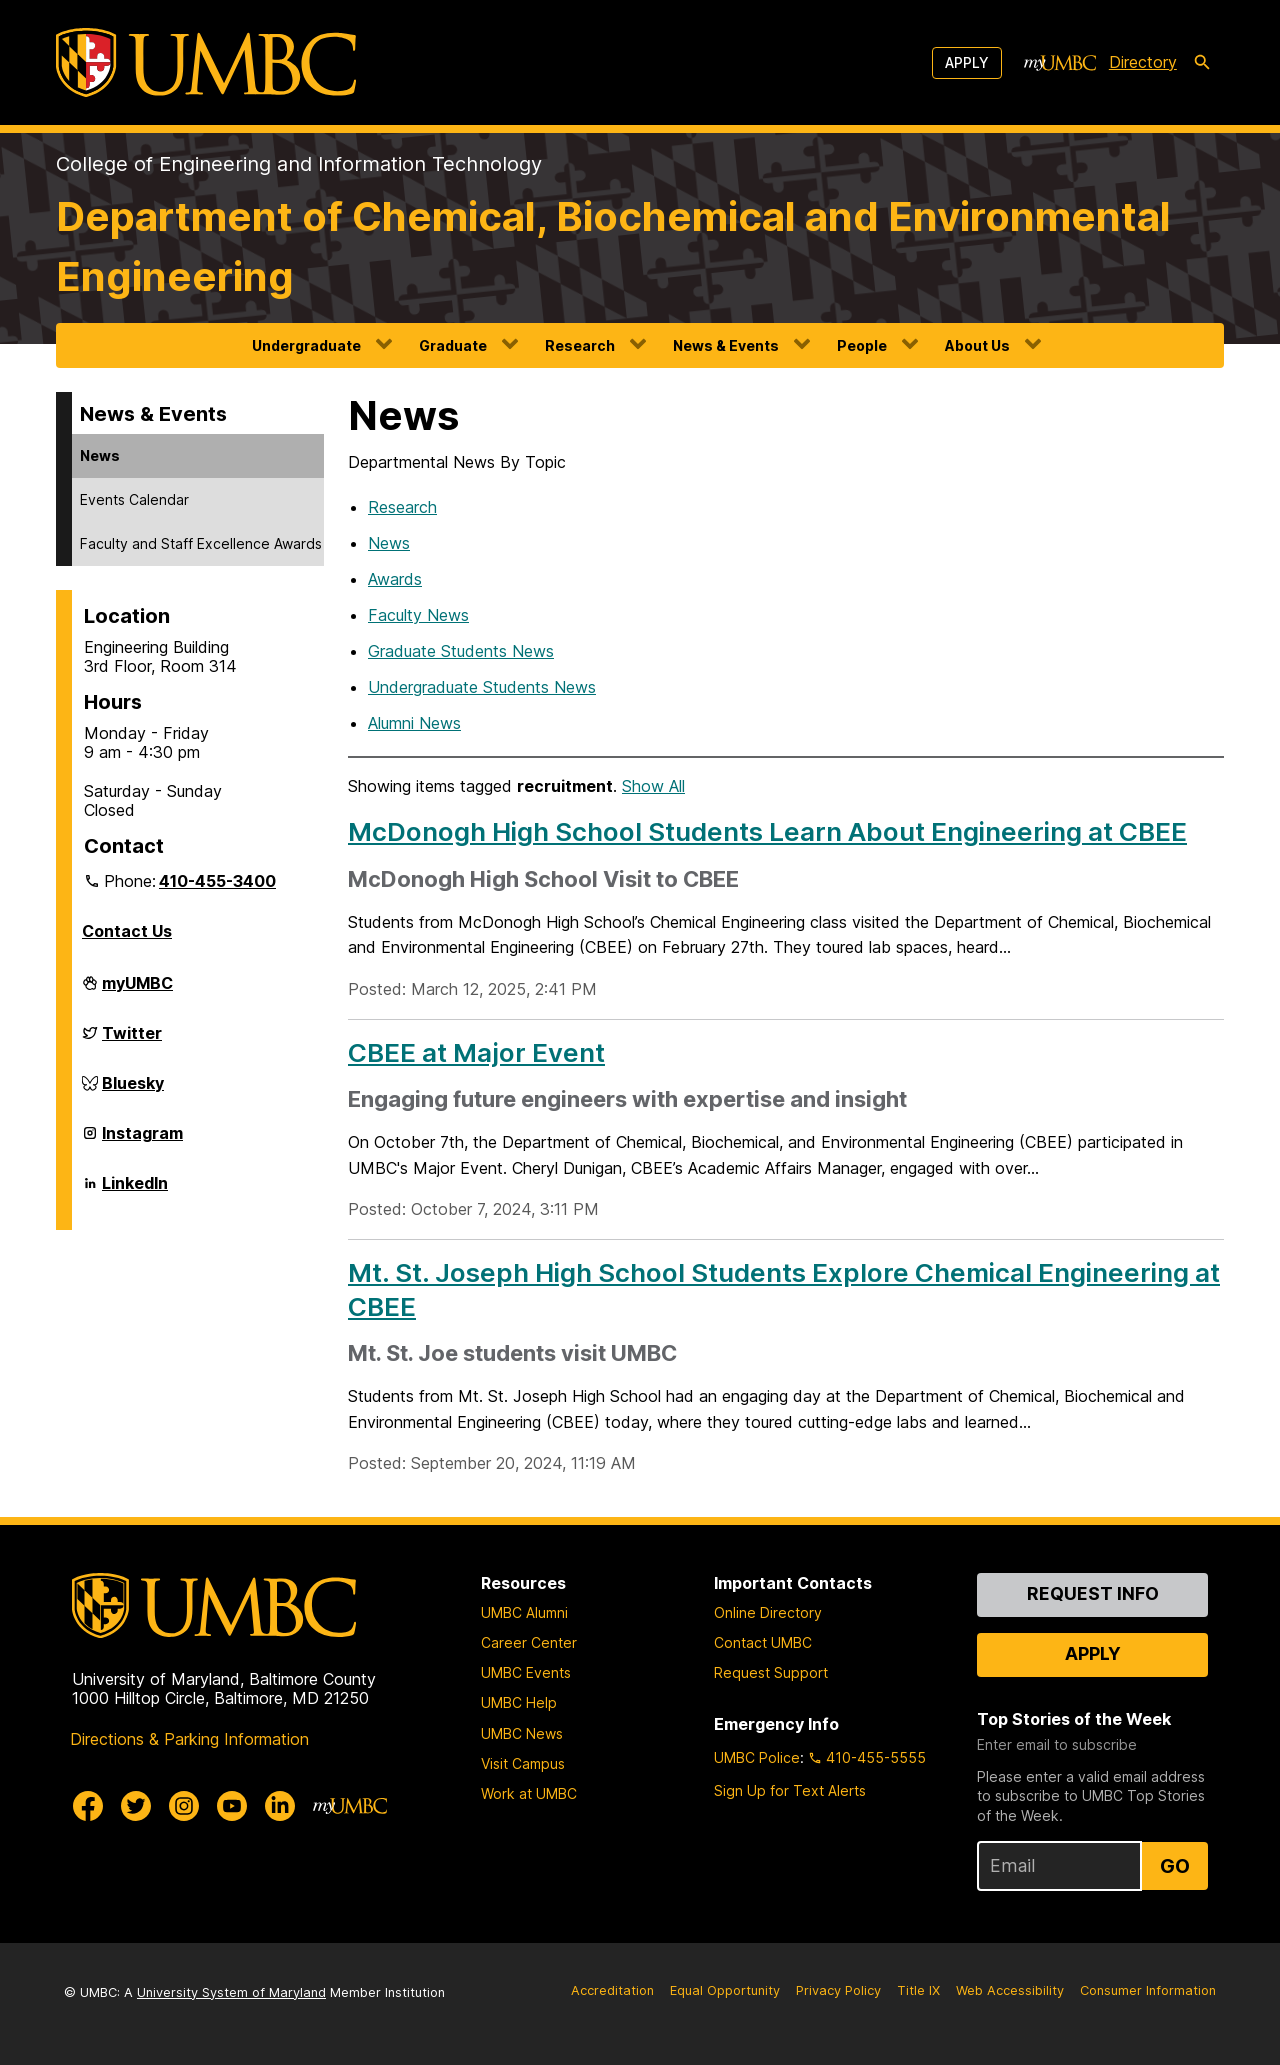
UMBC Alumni (524, 1612)
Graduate (453, 345)
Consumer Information (1148, 1990)
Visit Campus (523, 1763)
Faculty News (418, 615)
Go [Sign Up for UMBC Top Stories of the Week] (1175, 1866)
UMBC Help (519, 1702)
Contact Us (127, 931)
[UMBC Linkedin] (280, 1806)
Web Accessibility (1010, 1990)
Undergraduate (306, 345)
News (100, 455)
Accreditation (612, 1990)
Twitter (132, 1041)
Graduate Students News (461, 651)
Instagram (142, 1141)
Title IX (918, 1990)
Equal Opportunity (725, 1990)
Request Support (771, 1672)
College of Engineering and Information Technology (299, 164)
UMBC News (522, 1733)
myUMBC (137, 991)
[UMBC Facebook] (88, 1806)
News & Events (726, 345)
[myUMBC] (1060, 63)
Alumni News (414, 723)
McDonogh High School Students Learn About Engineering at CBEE (767, 831)
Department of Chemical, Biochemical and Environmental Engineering (613, 246)
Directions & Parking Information (189, 1739)
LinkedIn (135, 1191)
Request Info (1093, 1593)
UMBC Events (526, 1672)
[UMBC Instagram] (184, 1806)
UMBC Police (757, 1757)
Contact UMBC (763, 1642)
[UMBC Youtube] (232, 1806)
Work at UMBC (529, 1793)
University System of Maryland (231, 1992)
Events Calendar (134, 499)
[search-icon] (1202, 63)
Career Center (529, 1642)
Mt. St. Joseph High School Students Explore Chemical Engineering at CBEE (784, 1289)
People (862, 345)
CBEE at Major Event (476, 1052)
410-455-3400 (217, 881)
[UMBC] (206, 62)
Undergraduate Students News (482, 687)
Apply (967, 62)
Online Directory (768, 1612)
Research (580, 345)
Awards (395, 579)
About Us (977, 345)
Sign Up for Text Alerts (790, 1790)
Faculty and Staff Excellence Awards (201, 543)
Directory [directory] (1143, 62)
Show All (653, 786)
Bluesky (133, 1091)
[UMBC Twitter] (136, 1806)
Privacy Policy (838, 1990)
